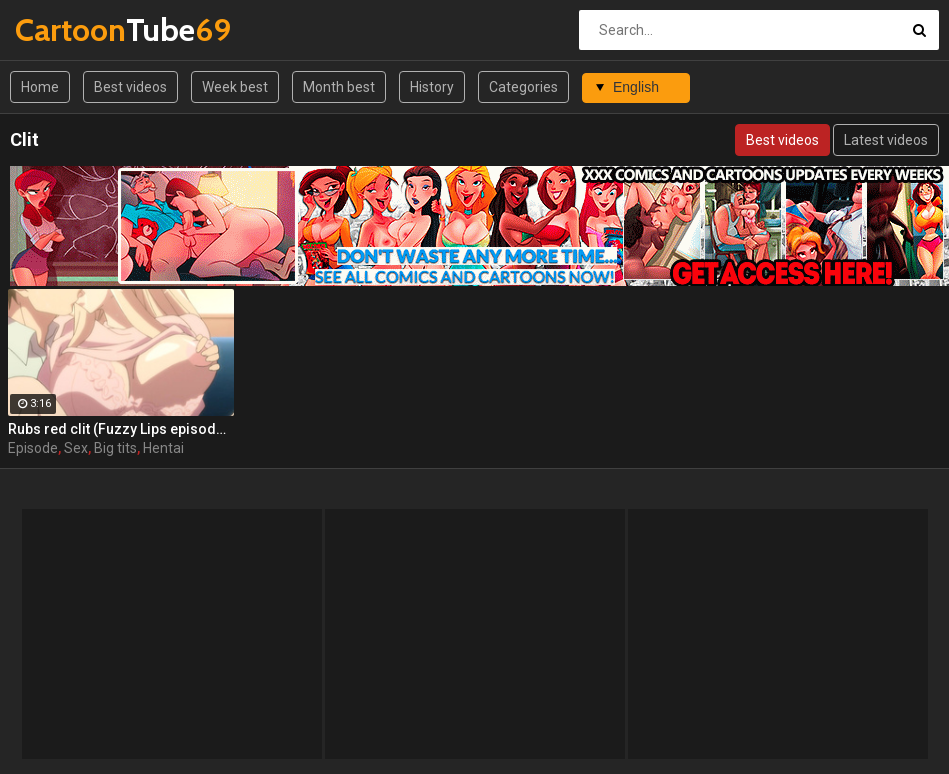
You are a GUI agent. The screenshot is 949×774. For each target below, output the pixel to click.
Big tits (115, 448)
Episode (33, 448)
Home (40, 87)
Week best (235, 87)
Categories (523, 87)
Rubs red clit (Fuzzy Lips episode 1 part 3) (121, 429)
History (432, 87)
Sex (76, 448)
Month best (339, 87)
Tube (67, 29)
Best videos (130, 87)
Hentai (163, 448)
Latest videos (886, 140)
